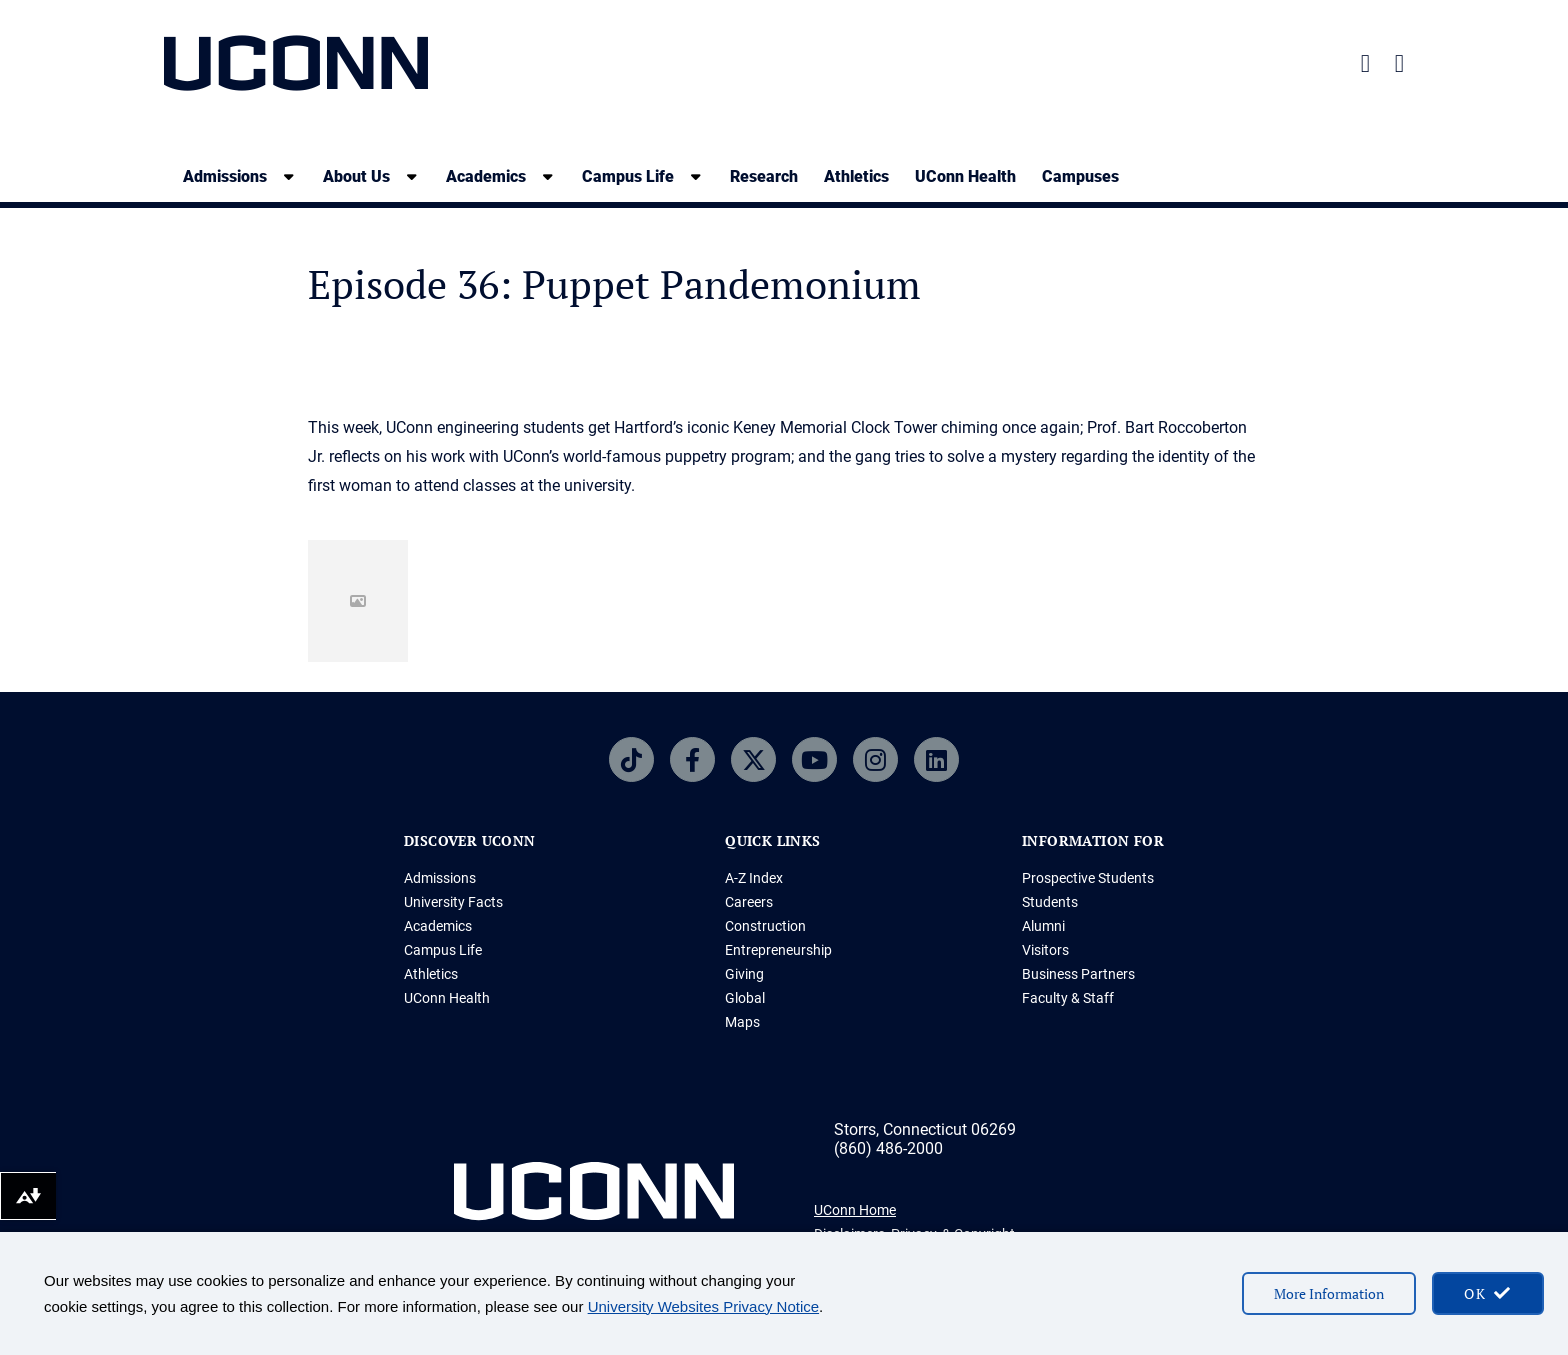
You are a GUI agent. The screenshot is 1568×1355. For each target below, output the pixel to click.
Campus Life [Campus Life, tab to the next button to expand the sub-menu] (628, 176)
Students (1050, 902)
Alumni (1043, 926)
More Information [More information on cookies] (1329, 1293)
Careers (749, 902)
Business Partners (1078, 974)
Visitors (1045, 950)
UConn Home (855, 1210)
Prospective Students (1088, 878)
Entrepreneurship (778, 950)
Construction (765, 926)
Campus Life (443, 950)
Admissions (440, 878)
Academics (438, 926)
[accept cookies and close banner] (1488, 1293)
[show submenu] (289, 176)
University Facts (453, 902)
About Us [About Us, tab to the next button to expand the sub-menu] (356, 176)
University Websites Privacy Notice (703, 1306)
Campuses (1080, 176)
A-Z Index (754, 878)
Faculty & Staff (1068, 998)
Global (745, 998)
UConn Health (965, 176)
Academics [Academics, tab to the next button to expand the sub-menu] (486, 176)
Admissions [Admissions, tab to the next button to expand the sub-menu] (225, 176)
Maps (742, 1022)
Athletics (856, 176)
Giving (744, 974)
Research (764, 176)
